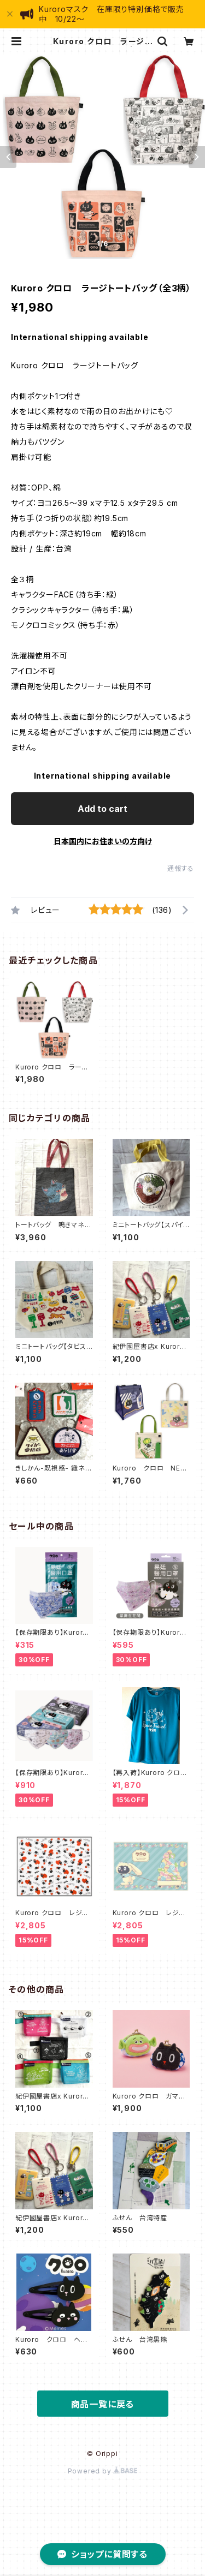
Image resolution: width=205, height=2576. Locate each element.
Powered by (103, 2471)
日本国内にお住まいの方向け (103, 841)
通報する (180, 868)
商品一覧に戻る (102, 2404)
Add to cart (102, 808)
